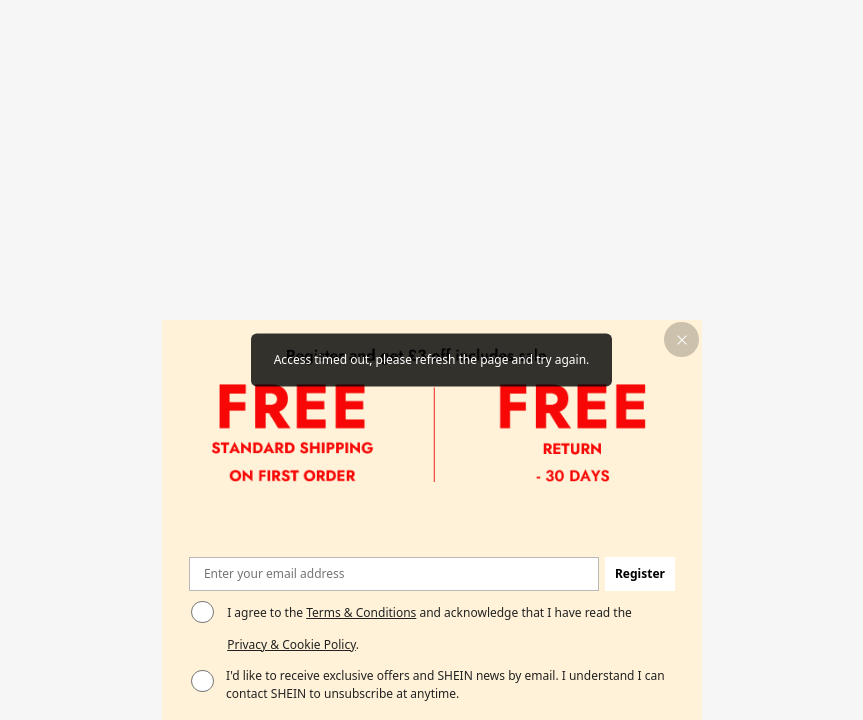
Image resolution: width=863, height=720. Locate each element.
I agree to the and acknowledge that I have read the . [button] (429, 628)
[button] (681, 339)
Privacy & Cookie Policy (291, 644)
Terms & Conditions (361, 612)
